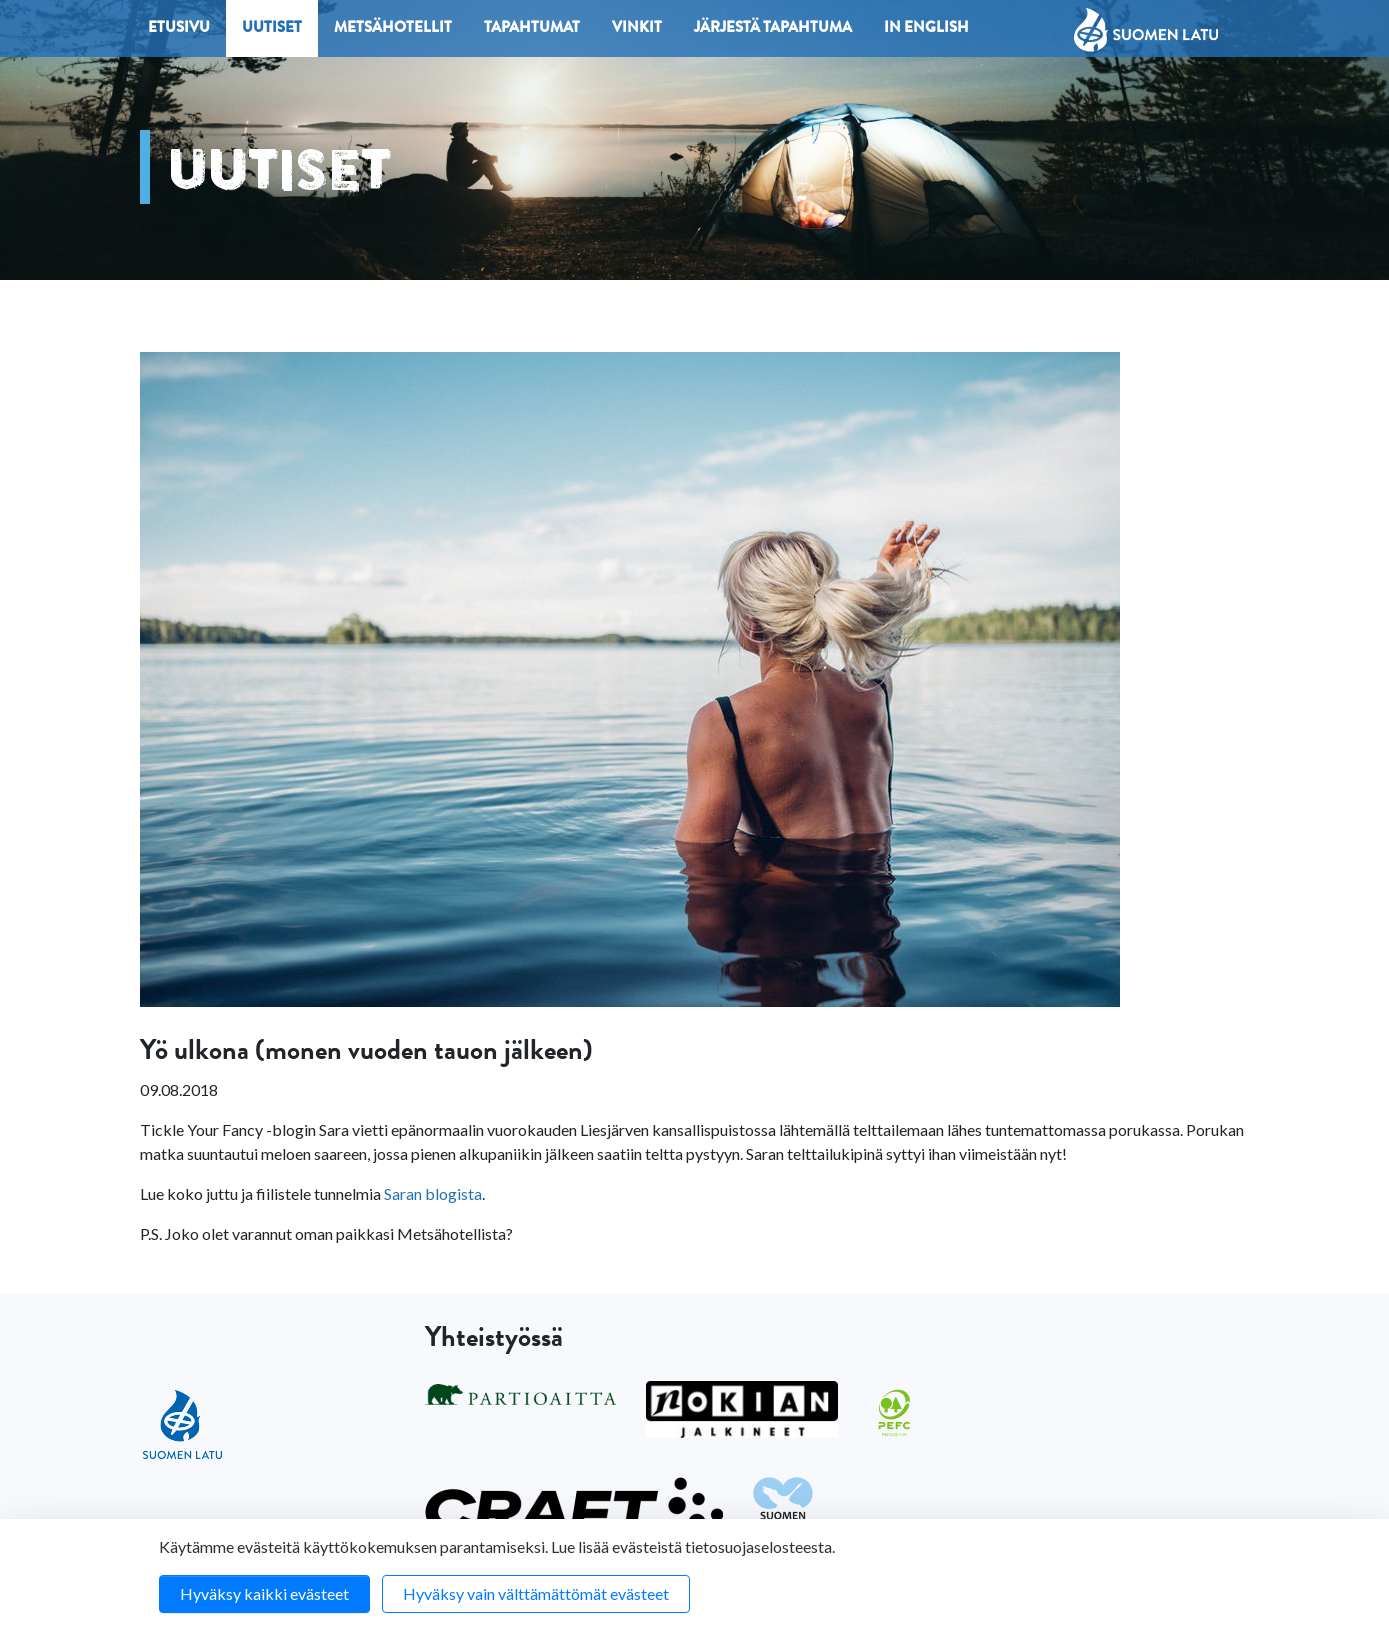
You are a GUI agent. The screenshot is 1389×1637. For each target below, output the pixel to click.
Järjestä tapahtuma (773, 29)
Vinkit (637, 29)
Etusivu (179, 29)
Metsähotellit (393, 29)
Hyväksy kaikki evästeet (264, 1593)
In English (926, 29)
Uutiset (272, 29)
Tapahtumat (532, 29)
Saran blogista (433, 1193)
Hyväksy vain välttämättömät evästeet (536, 1593)
